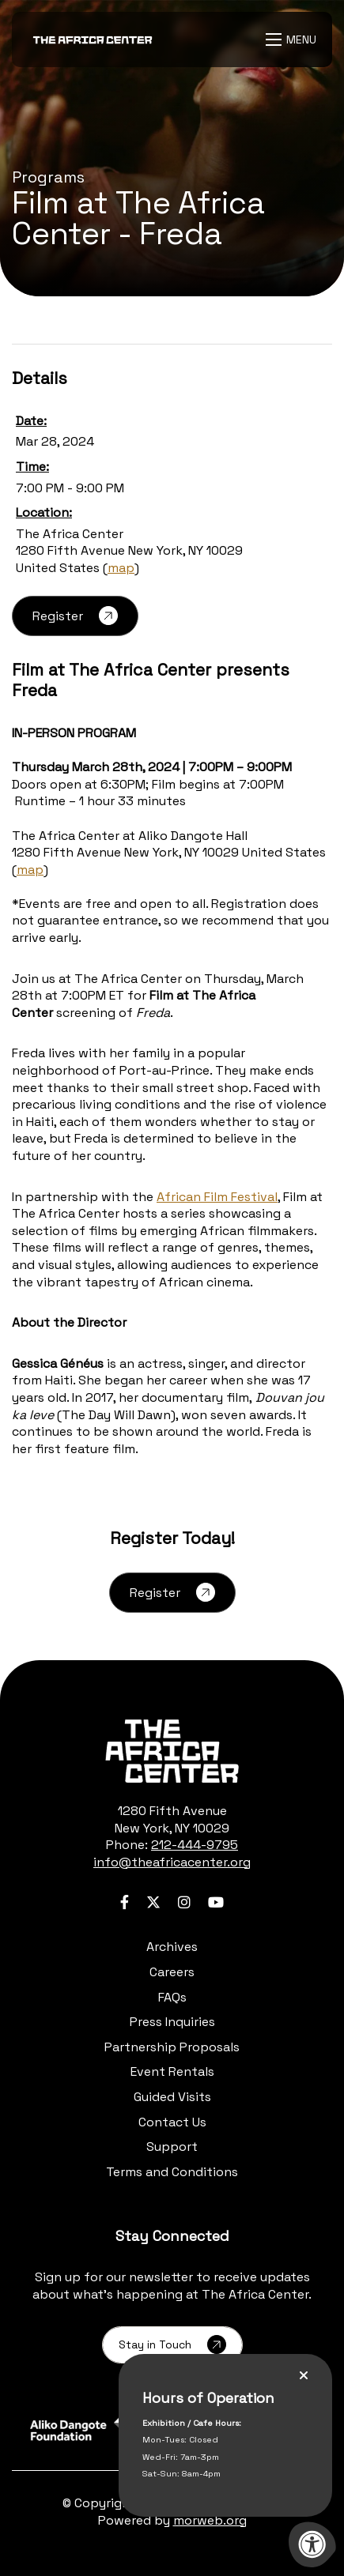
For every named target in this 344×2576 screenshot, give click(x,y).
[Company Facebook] (124, 1902)
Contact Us (172, 2122)
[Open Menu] (293, 39)
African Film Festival (217, 1196)
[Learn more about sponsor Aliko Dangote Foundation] (92, 2428)
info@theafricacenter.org (172, 1862)
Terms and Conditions (172, 2172)
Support (172, 2146)
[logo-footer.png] (172, 1751)
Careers (172, 1972)
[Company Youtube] (216, 1902)
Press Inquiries (172, 2021)
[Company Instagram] (184, 1902)
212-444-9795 (194, 1844)
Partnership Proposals (172, 2047)
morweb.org (210, 2520)
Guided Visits (172, 2096)
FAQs (172, 1997)
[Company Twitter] (153, 1902)
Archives (172, 1946)
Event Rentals (172, 2071)
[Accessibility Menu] (312, 2544)
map (121, 567)
